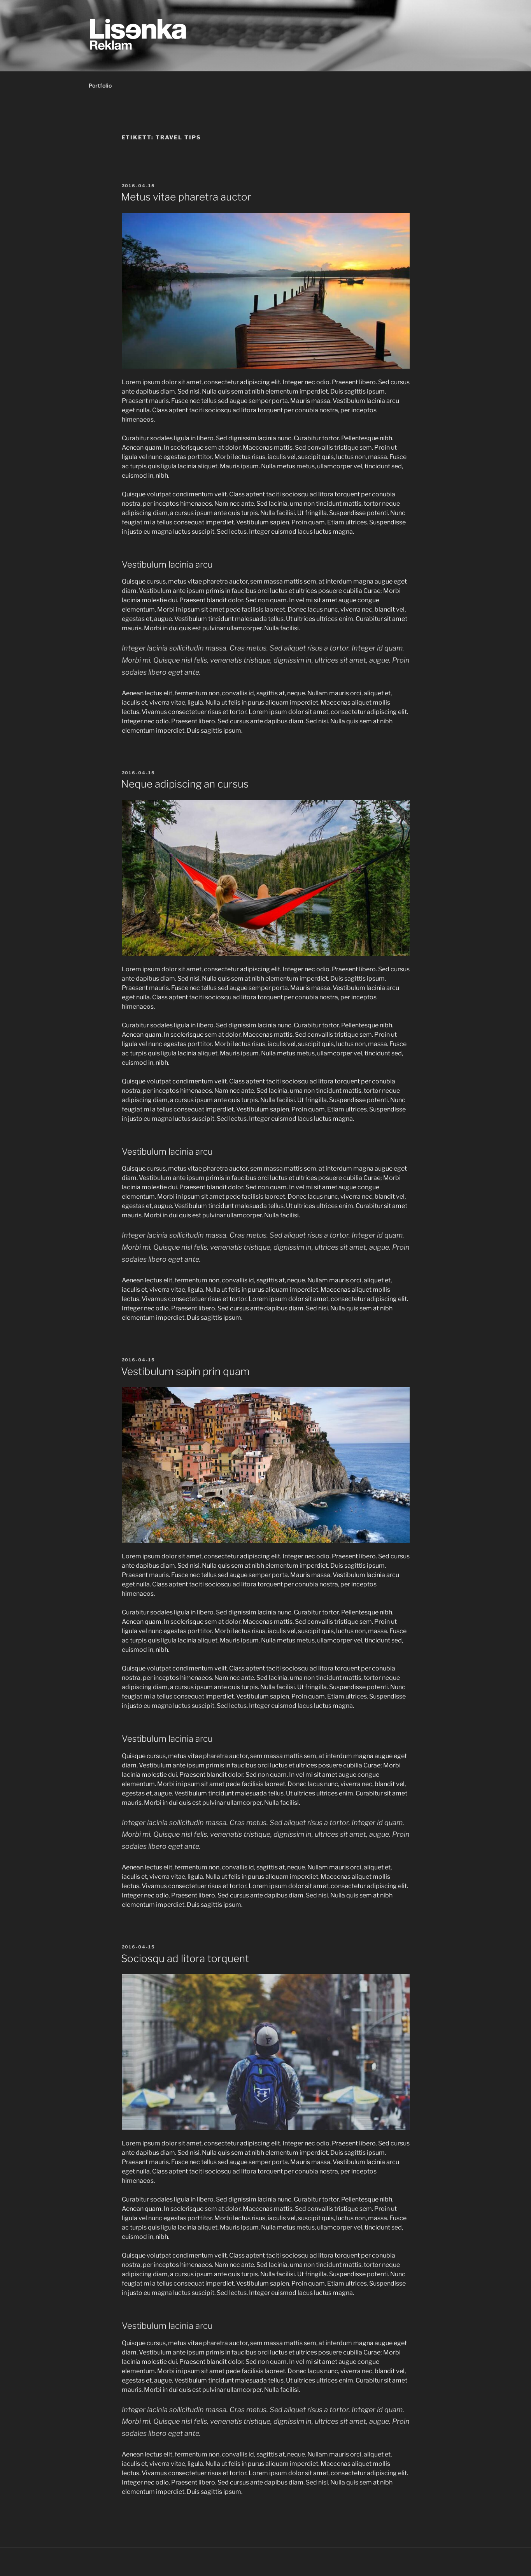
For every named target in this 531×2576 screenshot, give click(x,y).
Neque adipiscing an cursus (185, 784)
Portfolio (100, 85)
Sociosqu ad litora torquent (185, 1958)
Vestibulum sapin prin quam (185, 1371)
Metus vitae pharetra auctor (186, 197)
